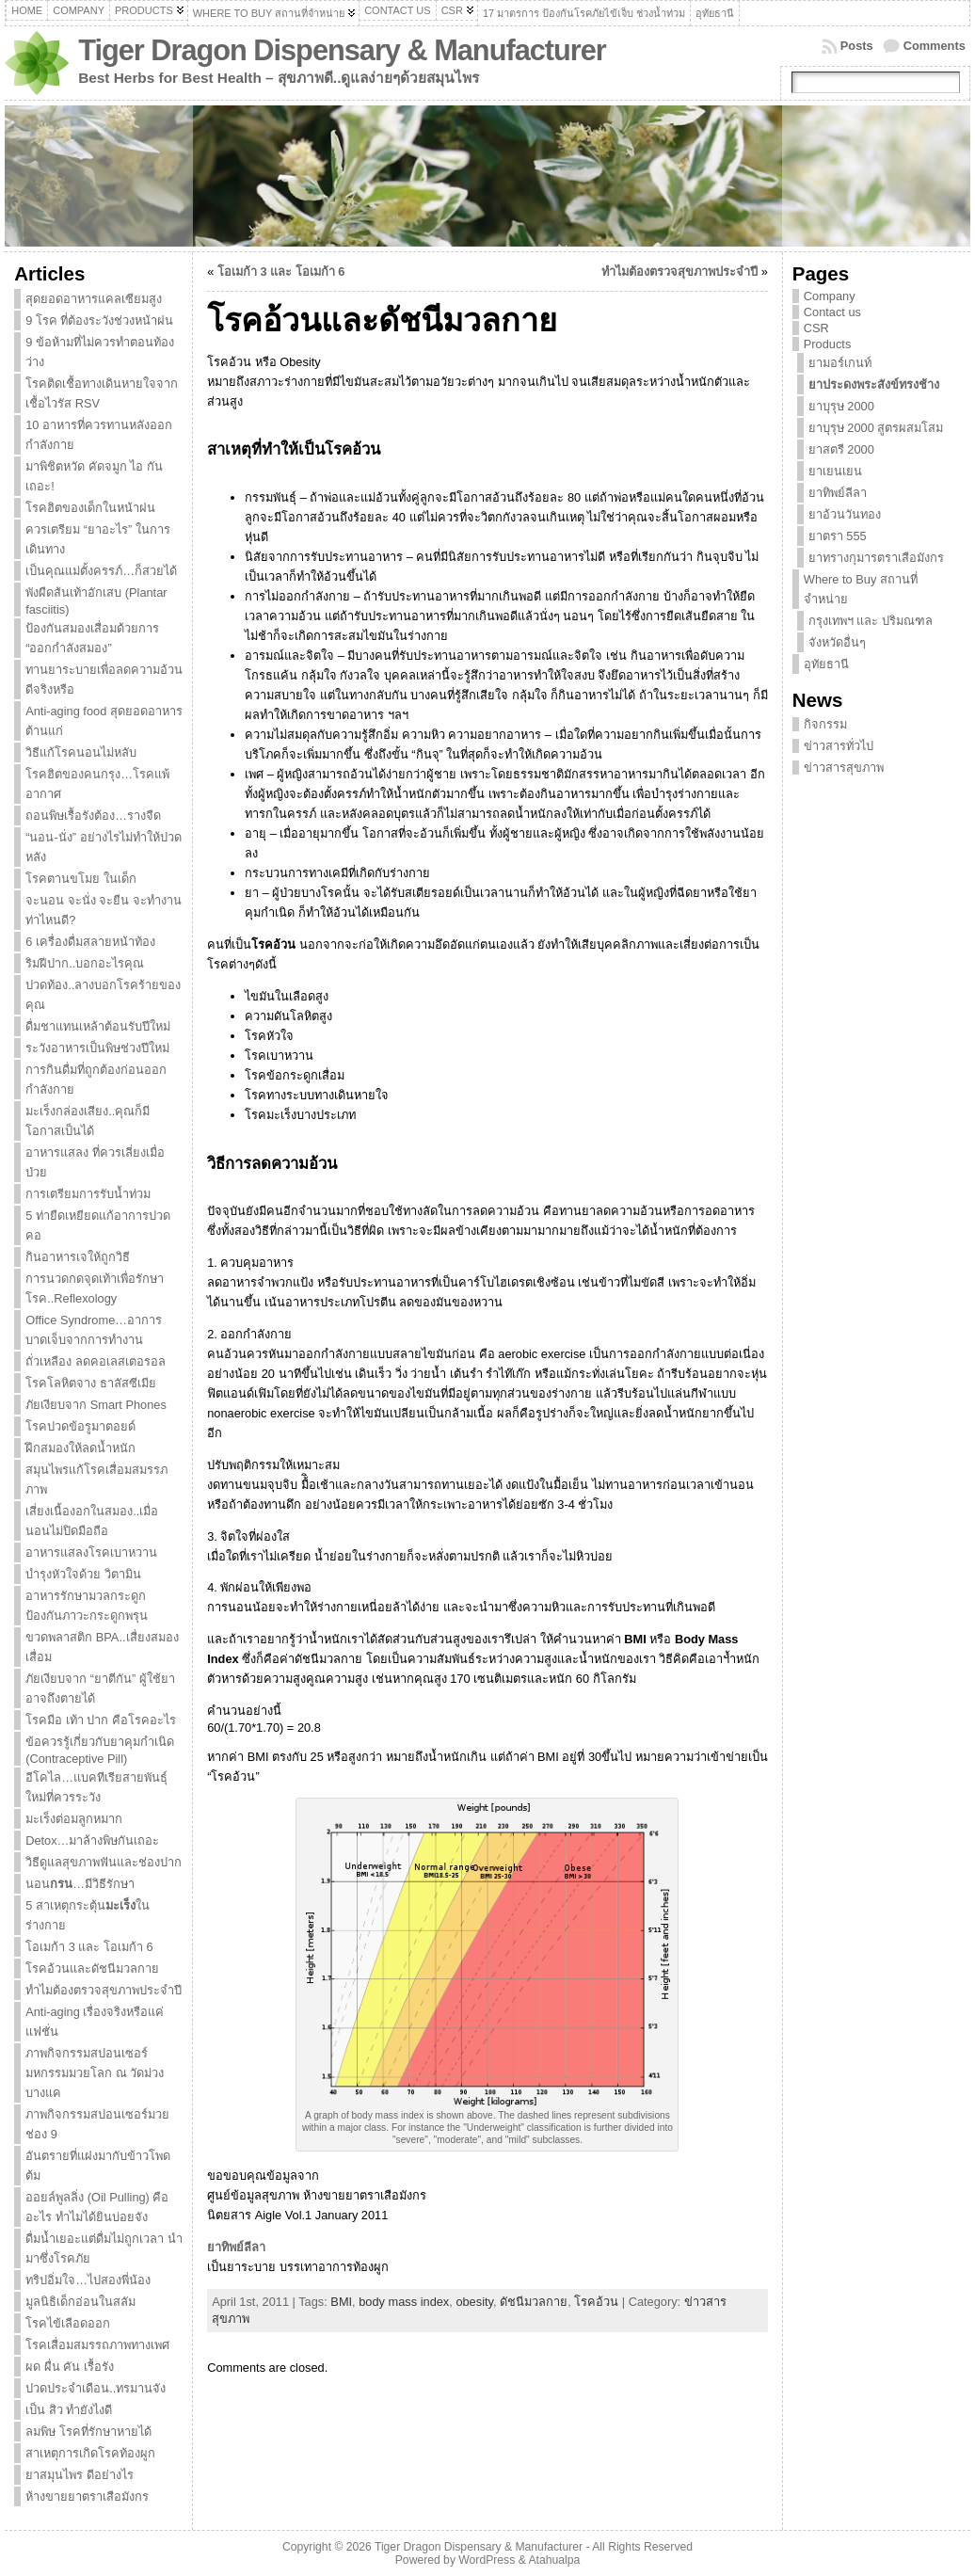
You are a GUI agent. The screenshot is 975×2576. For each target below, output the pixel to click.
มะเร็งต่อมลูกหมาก (73, 1819)
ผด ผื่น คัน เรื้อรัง (69, 2367)
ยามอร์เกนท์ (839, 363)
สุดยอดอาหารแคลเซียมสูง (93, 299)
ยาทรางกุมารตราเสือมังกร (876, 558)
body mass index (404, 2302)
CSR (816, 328)
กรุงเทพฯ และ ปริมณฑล (870, 621)
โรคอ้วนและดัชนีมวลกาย (92, 1968)
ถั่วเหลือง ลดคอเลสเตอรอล (95, 1361)
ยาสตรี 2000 (841, 449)
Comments (934, 46)
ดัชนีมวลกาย (533, 2302)
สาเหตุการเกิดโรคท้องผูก (90, 2453)
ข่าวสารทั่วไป (838, 746)
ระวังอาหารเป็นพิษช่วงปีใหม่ (97, 1048)
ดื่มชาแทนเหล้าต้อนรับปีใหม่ (97, 1026)
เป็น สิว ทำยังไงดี (68, 2410)
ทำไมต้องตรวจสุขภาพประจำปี (103, 1990)
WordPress (486, 2560)
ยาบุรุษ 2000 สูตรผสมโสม (876, 428)
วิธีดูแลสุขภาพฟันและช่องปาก (103, 1862)
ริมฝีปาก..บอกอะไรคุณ (84, 963)
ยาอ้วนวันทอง (844, 514)
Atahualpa (554, 2560)
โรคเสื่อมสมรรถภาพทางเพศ (97, 2345)
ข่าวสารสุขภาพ (844, 767)
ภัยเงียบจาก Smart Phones (96, 1405)
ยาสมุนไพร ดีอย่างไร (79, 2475)
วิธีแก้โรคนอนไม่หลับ (80, 752)
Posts (856, 46)
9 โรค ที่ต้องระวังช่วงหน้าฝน (99, 320)
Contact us (832, 312)
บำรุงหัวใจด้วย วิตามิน (83, 1574)
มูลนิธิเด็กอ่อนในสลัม (80, 2302)
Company (829, 296)
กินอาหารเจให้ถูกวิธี (77, 1257)
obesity (474, 2302)
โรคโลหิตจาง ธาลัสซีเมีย (90, 1383)
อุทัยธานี (826, 664)
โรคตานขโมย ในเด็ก (80, 879)
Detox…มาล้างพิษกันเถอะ (92, 1840)
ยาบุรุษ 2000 (841, 406)
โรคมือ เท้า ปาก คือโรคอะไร (100, 1720)
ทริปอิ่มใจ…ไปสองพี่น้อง (88, 2280)
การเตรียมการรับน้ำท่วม (88, 1194)
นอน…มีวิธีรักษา (80, 1884)
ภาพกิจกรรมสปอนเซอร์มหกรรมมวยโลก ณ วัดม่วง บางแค (94, 2073)
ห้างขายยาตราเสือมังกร (87, 2496)
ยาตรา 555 (837, 536)
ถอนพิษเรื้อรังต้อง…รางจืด (93, 815)
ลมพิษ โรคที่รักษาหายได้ (88, 2431)
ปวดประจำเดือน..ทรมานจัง (95, 2388)
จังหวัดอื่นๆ (837, 642)
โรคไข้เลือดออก (67, 2323)
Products (828, 344)
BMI (341, 2302)
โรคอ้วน (596, 2302)
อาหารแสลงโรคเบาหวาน (91, 1552)
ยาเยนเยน (835, 471)
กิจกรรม (825, 724)
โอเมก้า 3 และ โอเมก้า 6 (88, 1947)
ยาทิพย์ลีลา (236, 2247)
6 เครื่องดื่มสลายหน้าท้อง (90, 942)
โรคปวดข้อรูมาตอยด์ (80, 1426)
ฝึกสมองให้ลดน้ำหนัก (80, 1448)
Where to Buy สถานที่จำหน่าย (861, 589)
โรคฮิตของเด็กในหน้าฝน (90, 508)
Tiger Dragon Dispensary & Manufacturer (342, 50)
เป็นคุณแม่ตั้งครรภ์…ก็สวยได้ (101, 571)
